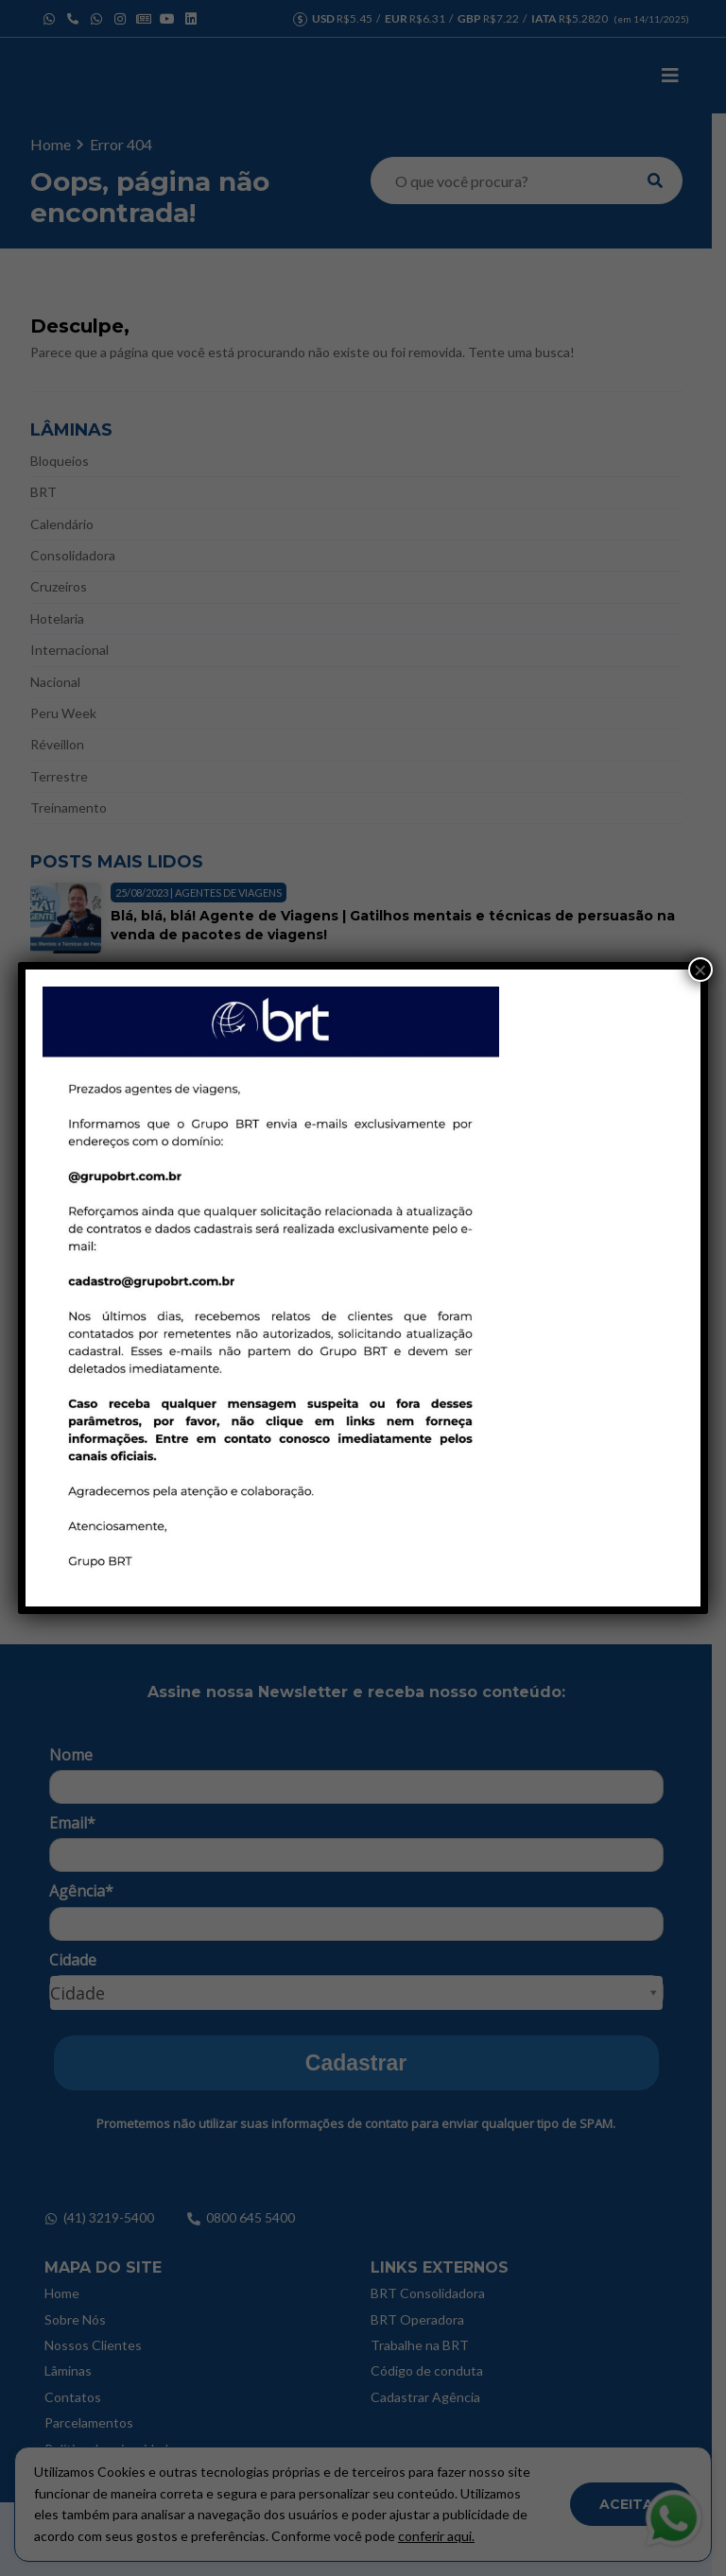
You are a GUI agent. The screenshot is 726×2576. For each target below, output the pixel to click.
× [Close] (700, 969)
